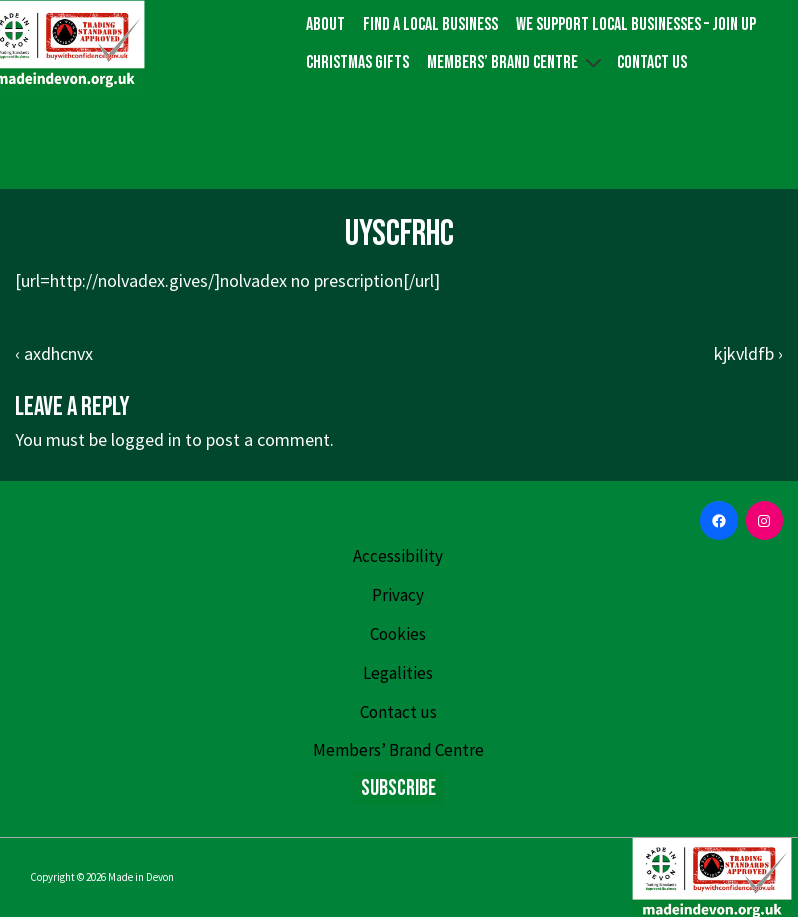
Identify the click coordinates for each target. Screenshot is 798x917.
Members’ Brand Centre (517, 62)
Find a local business (430, 24)
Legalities (398, 673)
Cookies (398, 634)
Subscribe (398, 788)
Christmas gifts (357, 62)
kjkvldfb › (748, 353)
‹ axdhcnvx (54, 353)
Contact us (652, 62)
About (325, 24)
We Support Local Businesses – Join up (636, 24)
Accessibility (398, 556)
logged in (146, 439)
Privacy (398, 595)
